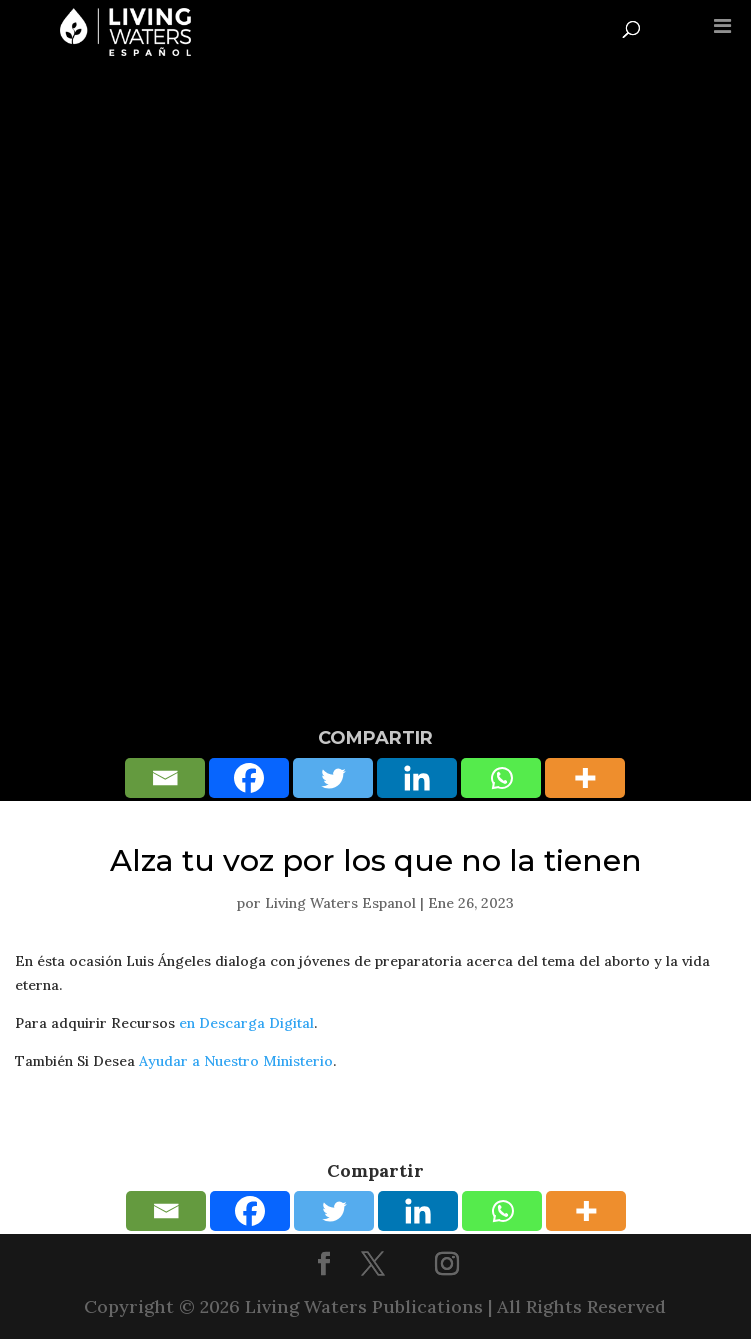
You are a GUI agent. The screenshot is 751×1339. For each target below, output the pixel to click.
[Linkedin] (417, 778)
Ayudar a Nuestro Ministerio (236, 1061)
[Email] (165, 778)
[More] (585, 778)
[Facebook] (249, 778)
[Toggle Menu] (722, 26)
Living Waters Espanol (340, 903)
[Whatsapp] (501, 778)
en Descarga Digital (246, 1023)
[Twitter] (333, 778)
